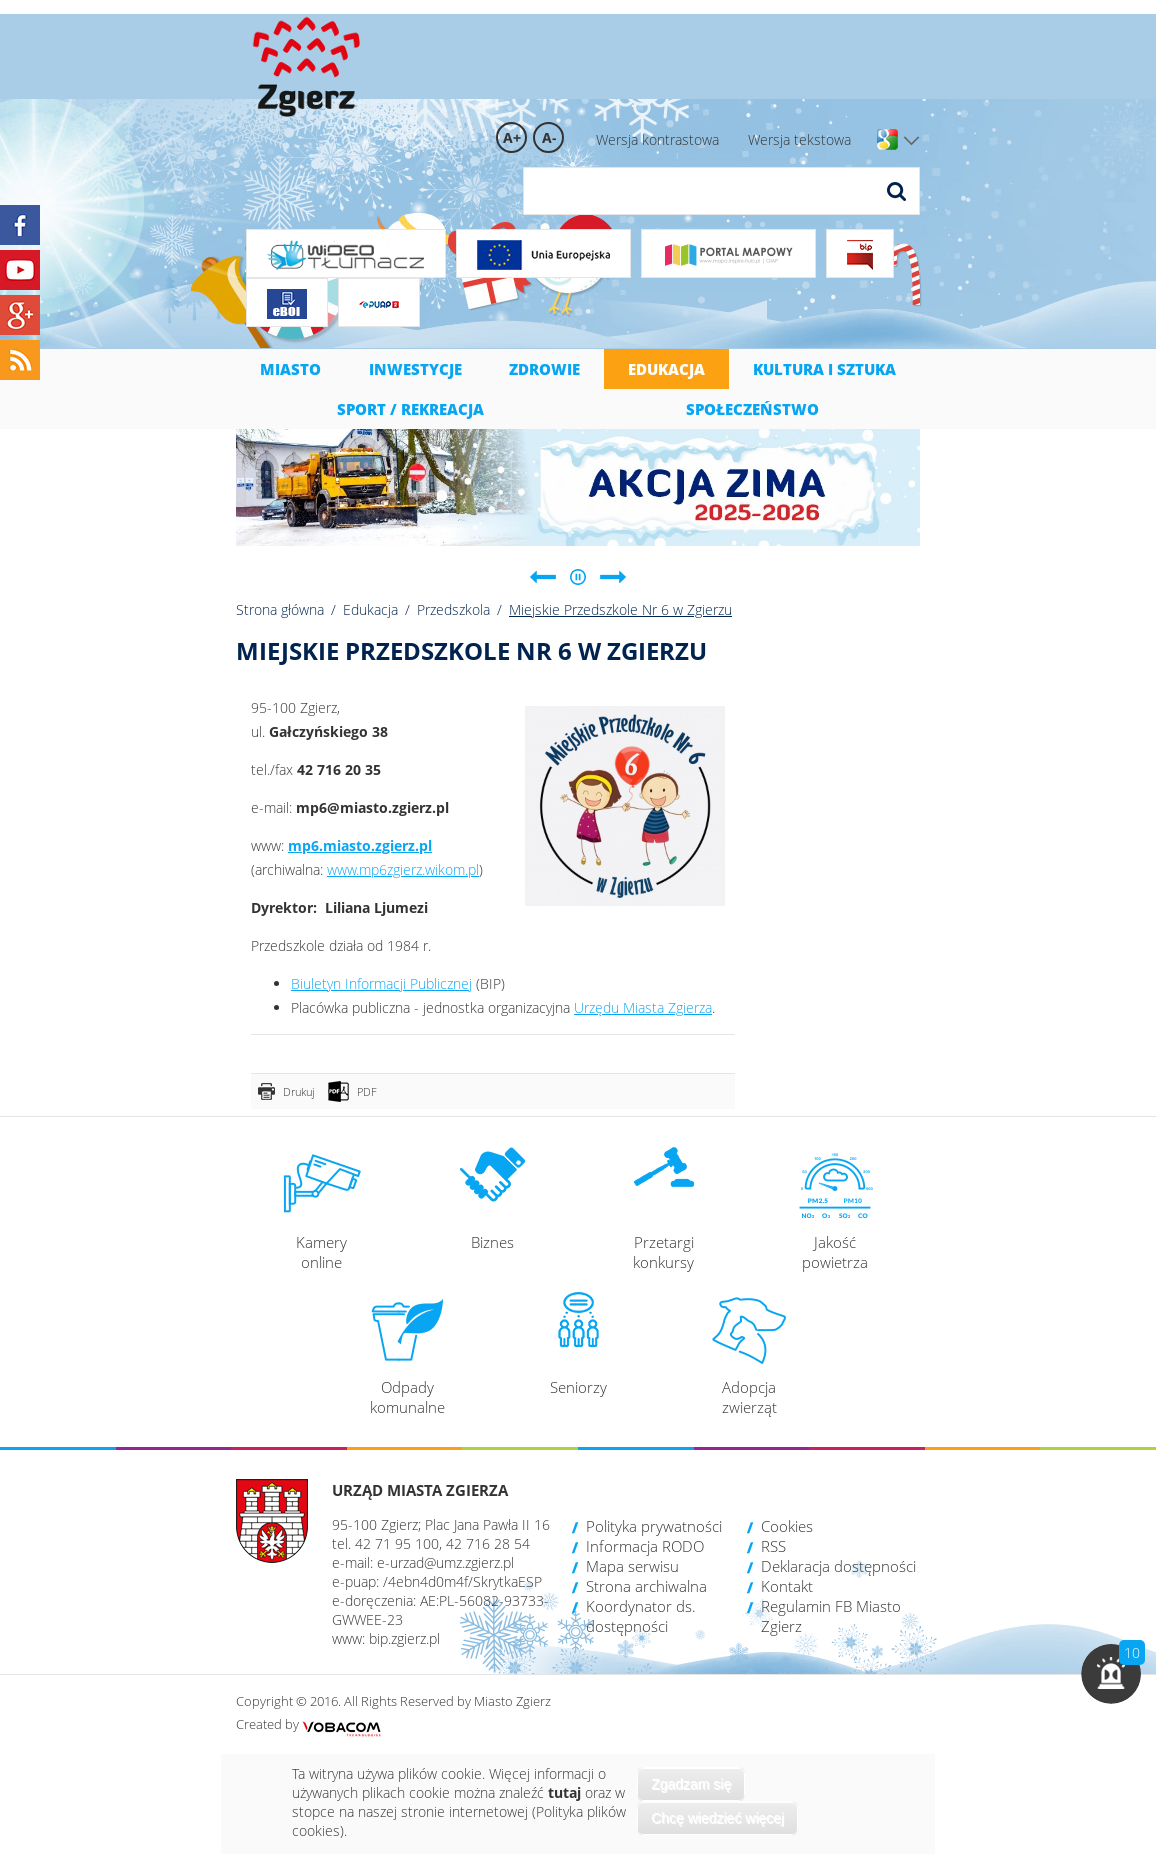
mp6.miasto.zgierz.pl (360, 845)
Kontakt (787, 1586)
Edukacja (666, 369)
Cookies (787, 1526)
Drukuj (298, 1091)
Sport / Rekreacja (410, 409)
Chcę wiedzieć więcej (717, 1818)
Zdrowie (544, 369)
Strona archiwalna (646, 1586)
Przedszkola (453, 609)
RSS (773, 1546)
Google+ (20, 315)
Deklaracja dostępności (838, 1566)
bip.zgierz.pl (404, 1638)
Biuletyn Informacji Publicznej (381, 983)
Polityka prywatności (654, 1526)
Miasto (290, 369)
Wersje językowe (911, 141)
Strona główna (280, 609)
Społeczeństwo (752, 409)
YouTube (20, 270)
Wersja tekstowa (799, 139)
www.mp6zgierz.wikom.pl (403, 869)
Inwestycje (415, 369)
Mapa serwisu (632, 1566)
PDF (367, 1091)
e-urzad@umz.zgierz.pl (445, 1562)
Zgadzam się (691, 1784)
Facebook (20, 225)
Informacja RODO (645, 1546)
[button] (1111, 1674)
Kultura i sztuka (824, 369)
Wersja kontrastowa (657, 139)
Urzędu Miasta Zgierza (643, 1007)
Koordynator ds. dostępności (641, 1616)
